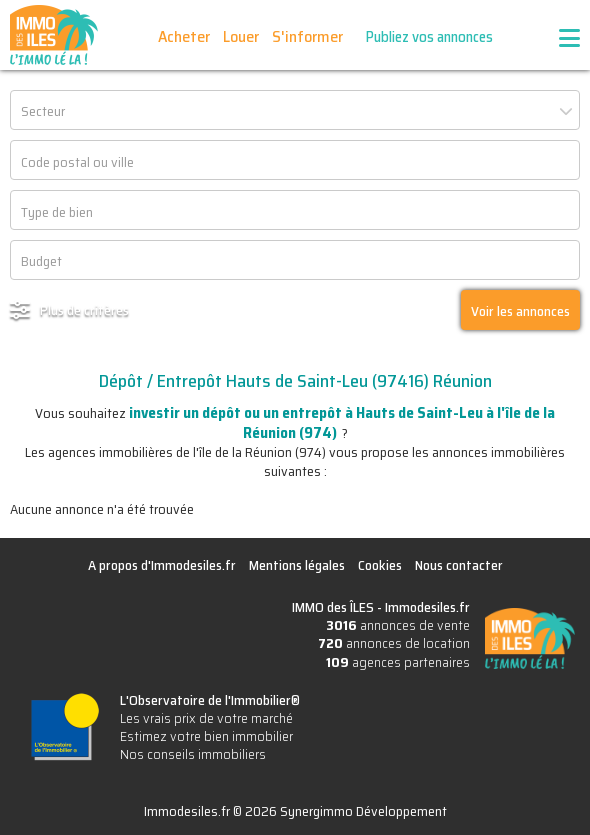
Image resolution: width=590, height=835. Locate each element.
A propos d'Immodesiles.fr (162, 565)
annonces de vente (398, 625)
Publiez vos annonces (429, 37)
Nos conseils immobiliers (193, 754)
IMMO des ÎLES (54, 35)
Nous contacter (459, 565)
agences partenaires (398, 662)
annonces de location (394, 643)
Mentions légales (297, 565)
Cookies (380, 565)
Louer (241, 36)
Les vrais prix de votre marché (206, 718)
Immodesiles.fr (427, 607)
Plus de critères (84, 310)
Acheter (184, 36)
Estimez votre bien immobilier (206, 736)
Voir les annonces (520, 311)
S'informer (307, 36)
